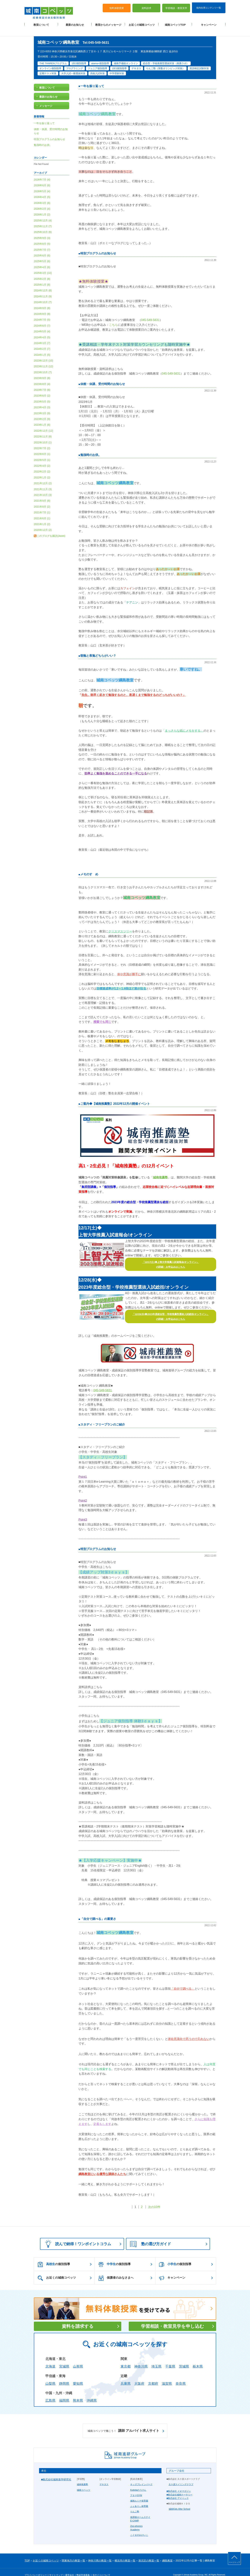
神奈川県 (141, 2358)
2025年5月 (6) (42, 253)
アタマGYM (136, 2487)
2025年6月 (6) (42, 247)
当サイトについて (101, 2567)
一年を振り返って (92, 78)
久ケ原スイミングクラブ (181, 2476)
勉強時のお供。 (90, 446)
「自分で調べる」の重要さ (98, 1910)
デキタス (104, 2476)
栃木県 (198, 2358)
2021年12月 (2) (43, 475)
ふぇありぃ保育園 (139, 2498)
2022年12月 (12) (43, 422)
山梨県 (50, 2375)
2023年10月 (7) (43, 364)
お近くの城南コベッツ (142, 22)
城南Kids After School (179, 2501)
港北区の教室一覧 (148, 2552)
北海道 (50, 2358)
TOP (27, 2552)
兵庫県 (126, 2375)
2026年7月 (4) (42, 171)
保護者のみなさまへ (116, 2270)
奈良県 (181, 2375)
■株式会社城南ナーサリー (179, 2486)
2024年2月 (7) (42, 340)
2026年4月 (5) (42, 189)
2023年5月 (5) (42, 393)
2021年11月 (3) (43, 481)
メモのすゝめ (89, 866)
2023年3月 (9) (42, 405)
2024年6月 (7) (42, 317)
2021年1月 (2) (42, 516)
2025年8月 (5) (42, 235)
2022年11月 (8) (43, 428)
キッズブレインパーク (141, 2476)
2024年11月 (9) (43, 288)
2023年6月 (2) (42, 387)
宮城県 (64, 2358)
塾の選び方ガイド (150, 2236)
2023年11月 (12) (43, 358)
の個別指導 (54, 2256)
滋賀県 (167, 2375)
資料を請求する (78, 2318)
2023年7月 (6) (42, 381)
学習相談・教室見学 (176, 5)
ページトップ (234, 2562)
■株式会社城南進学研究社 (56, 2471)
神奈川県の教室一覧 (100, 2552)
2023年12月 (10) (43, 352)
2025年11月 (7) (43, 218)
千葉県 (170, 2358)
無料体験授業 (116, 5)
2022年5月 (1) (42, 451)
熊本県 (78, 2392)
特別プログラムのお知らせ (99, 245)
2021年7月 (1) (42, 504)
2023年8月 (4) (42, 376)
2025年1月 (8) (42, 276)
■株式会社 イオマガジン (178, 2483)
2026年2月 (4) (42, 200)
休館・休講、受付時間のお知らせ (102, 376)
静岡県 (64, 2375)
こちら (113, 316)
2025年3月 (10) (43, 264)
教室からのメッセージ (108, 22)
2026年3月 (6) (42, 194)
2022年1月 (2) (42, 469)
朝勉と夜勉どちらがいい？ (98, 647)
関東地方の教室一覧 (73, 2552)
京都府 (153, 2375)
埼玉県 (156, 2358)
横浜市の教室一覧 (125, 2552)
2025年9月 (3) (42, 229)
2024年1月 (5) (42, 346)
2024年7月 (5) (42, 311)
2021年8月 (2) (42, 498)
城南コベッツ (83, 2482)
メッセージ (45, 97)
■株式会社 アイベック (177, 2490)
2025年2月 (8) (42, 270)
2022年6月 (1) (42, 446)
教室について (41, 22)
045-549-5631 (150, 312)
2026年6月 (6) (42, 177)
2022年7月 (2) (42, 440)
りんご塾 (134, 2503)
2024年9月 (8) (42, 299)
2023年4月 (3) (42, 399)
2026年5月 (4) (42, 183)
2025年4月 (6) (42, 259)
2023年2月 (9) (42, 411)
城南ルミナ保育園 (139, 2493)
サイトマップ (56, 2567)
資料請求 (146, 5)
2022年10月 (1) (43, 434)
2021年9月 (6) (42, 492)
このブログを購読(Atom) (51, 527)
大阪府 (139, 2375)
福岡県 (64, 2392)
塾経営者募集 (83, 2567)
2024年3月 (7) (42, 335)
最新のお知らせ (75, 22)
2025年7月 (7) (42, 241)
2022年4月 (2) (42, 457)
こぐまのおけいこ (139, 2527)
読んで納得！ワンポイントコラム (77, 2236)
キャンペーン (209, 22)
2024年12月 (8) (43, 282)
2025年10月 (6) (43, 224)
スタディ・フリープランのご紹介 (104, 1416)
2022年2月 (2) (42, 463)
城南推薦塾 (82, 2476)
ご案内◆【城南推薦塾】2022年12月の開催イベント (115, 1095)
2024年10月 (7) (43, 294)
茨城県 (184, 2358)
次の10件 (154, 2198)
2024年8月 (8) (42, 305)
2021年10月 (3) (43, 486)
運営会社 (69, 2567)
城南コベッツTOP (175, 22)
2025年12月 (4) (43, 212)
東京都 (126, 2358)
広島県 (50, 2392)
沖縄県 (92, 2392)
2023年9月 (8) (42, 370)
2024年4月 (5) (42, 329)
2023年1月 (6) (42, 416)
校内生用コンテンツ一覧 (208, 5)
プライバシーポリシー (36, 2567)
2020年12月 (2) (43, 521)
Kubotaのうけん (138, 2482)
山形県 (78, 2358)
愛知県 (78, 2375)
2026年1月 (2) (42, 206)
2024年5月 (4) (42, 323)
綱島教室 (167, 2552)
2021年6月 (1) (42, 510)
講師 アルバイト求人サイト (123, 2423)
